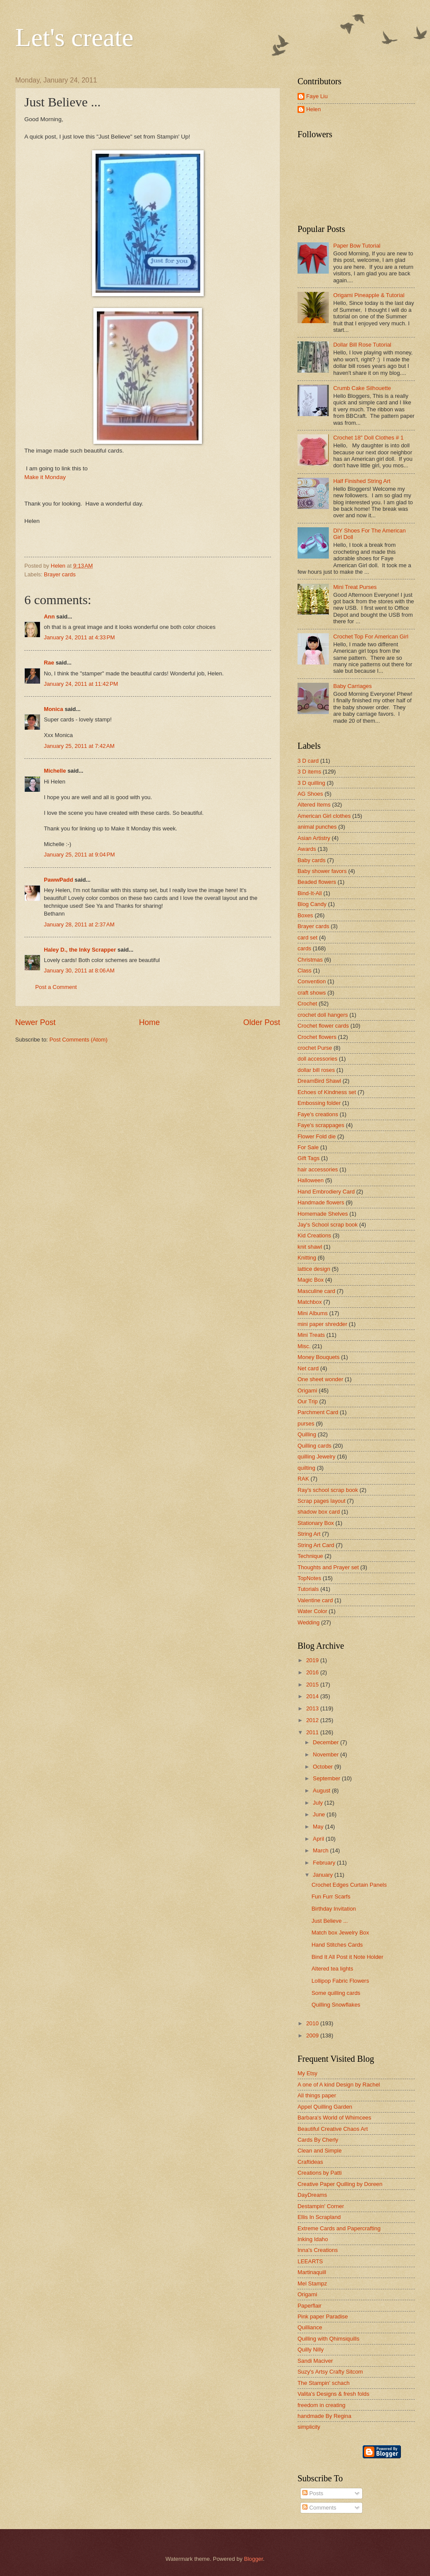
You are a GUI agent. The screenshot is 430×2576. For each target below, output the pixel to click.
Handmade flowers (321, 1202)
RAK (303, 1478)
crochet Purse (315, 1048)
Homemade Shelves (323, 1213)
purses (306, 1423)
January (323, 1875)
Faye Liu (316, 96)
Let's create (74, 37)
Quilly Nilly (311, 2349)
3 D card (308, 760)
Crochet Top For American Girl (370, 636)
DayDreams (312, 2195)
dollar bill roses (316, 1070)
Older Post (261, 1022)
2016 (313, 1672)
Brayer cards (60, 574)
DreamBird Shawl (319, 1081)
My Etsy (308, 2073)
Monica (53, 709)
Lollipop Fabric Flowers (340, 1980)
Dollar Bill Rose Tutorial (362, 344)
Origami (307, 1390)
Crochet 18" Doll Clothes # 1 (368, 437)
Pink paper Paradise (323, 2316)
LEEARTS (310, 2261)
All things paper (317, 2095)
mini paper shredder (322, 1324)
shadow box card (319, 1511)
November (326, 1754)
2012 (313, 1720)
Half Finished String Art (361, 481)
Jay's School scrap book (327, 1224)
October (323, 1766)
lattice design (314, 1269)
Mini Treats (311, 1335)
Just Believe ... (329, 1921)
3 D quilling (311, 783)
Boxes (305, 915)
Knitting (307, 1257)
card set (308, 937)
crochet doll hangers (323, 1015)
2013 (313, 1708)
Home (149, 1022)
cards (304, 948)
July (318, 1802)
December (326, 1742)
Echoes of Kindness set (327, 1092)
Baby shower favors (322, 871)
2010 (313, 2023)
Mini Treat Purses (355, 587)
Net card (308, 1368)
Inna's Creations (318, 2250)
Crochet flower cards (323, 1025)
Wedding (309, 1622)
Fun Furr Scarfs (330, 1896)
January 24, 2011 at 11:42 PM (81, 684)
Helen (313, 109)
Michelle (55, 770)
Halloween (311, 1180)
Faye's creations (318, 1114)
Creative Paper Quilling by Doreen (340, 2184)
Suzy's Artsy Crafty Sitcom (330, 2371)
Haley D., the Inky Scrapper (80, 949)
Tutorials (308, 1589)
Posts (312, 2493)
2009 (313, 2035)
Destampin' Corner (321, 2206)
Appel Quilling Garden (325, 2106)
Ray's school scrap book (328, 1490)
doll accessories (317, 1058)
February (325, 1862)
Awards (307, 849)
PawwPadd (58, 879)
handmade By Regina (324, 2416)
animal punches (317, 826)
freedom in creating (321, 2405)
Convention (312, 981)
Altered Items (314, 804)
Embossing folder (319, 1103)
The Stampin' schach (324, 2383)
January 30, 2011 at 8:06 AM (79, 970)
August (322, 1790)
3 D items (309, 771)
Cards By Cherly (318, 2139)
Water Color (312, 1611)
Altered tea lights (332, 1968)
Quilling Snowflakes (335, 2004)
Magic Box (311, 1279)
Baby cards (311, 860)
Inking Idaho (313, 2239)
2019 (313, 1660)
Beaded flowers (317, 882)
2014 (313, 1696)
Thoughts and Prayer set (328, 1567)
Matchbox (310, 1302)
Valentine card (315, 1600)
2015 (313, 1684)
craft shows (312, 992)
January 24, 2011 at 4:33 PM (79, 637)
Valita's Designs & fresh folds (333, 2394)
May (319, 1826)
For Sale (308, 1147)
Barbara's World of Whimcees (334, 2117)
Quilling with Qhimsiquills (328, 2338)
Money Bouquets (319, 1357)
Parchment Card (318, 1412)
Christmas (310, 959)
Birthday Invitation (333, 1908)
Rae (49, 662)
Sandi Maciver (315, 2361)
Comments (319, 2507)
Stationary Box (316, 1523)
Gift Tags (309, 1158)
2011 (313, 1732)
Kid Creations (314, 1235)
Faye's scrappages (321, 1125)
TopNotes (309, 1578)
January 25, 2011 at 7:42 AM (79, 746)
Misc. (304, 1346)
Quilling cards (314, 1445)
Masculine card (316, 1291)
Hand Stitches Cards (337, 1944)
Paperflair (309, 2305)
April (319, 1838)
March (321, 1850)
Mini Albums (312, 1313)
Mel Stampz (312, 2283)
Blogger (253, 2559)
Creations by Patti (320, 2172)
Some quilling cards (335, 1993)
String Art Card (316, 1545)
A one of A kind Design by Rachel (339, 2084)
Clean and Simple (320, 2150)
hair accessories (318, 1169)
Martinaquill (312, 2272)
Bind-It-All (310, 893)
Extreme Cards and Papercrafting (339, 2228)
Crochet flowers (317, 1037)
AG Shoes (310, 793)
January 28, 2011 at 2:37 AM (79, 924)
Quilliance (310, 2327)
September (327, 1778)
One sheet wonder (320, 1379)
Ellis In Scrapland (319, 2217)
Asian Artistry (314, 838)
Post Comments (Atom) (79, 1039)
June (320, 1814)
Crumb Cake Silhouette (362, 388)
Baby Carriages (352, 686)
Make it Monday (45, 477)
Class (304, 970)
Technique (310, 1556)
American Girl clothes (324, 816)
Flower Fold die (317, 1136)
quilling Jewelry (316, 1456)
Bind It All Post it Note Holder (347, 1957)
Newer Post (35, 1022)
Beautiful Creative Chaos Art (333, 2129)
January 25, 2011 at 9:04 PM (79, 854)
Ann (49, 616)
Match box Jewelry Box (340, 1932)
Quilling (307, 1434)
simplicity (309, 2427)
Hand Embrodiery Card (326, 1191)
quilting (306, 1468)
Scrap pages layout (321, 1501)
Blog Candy (312, 904)
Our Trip (308, 1401)
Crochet (307, 1003)
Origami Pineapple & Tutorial (368, 295)
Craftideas (310, 2162)
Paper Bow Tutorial (356, 245)
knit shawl (310, 1246)
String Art (309, 1534)
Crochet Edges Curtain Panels (349, 1885)
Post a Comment (56, 987)
